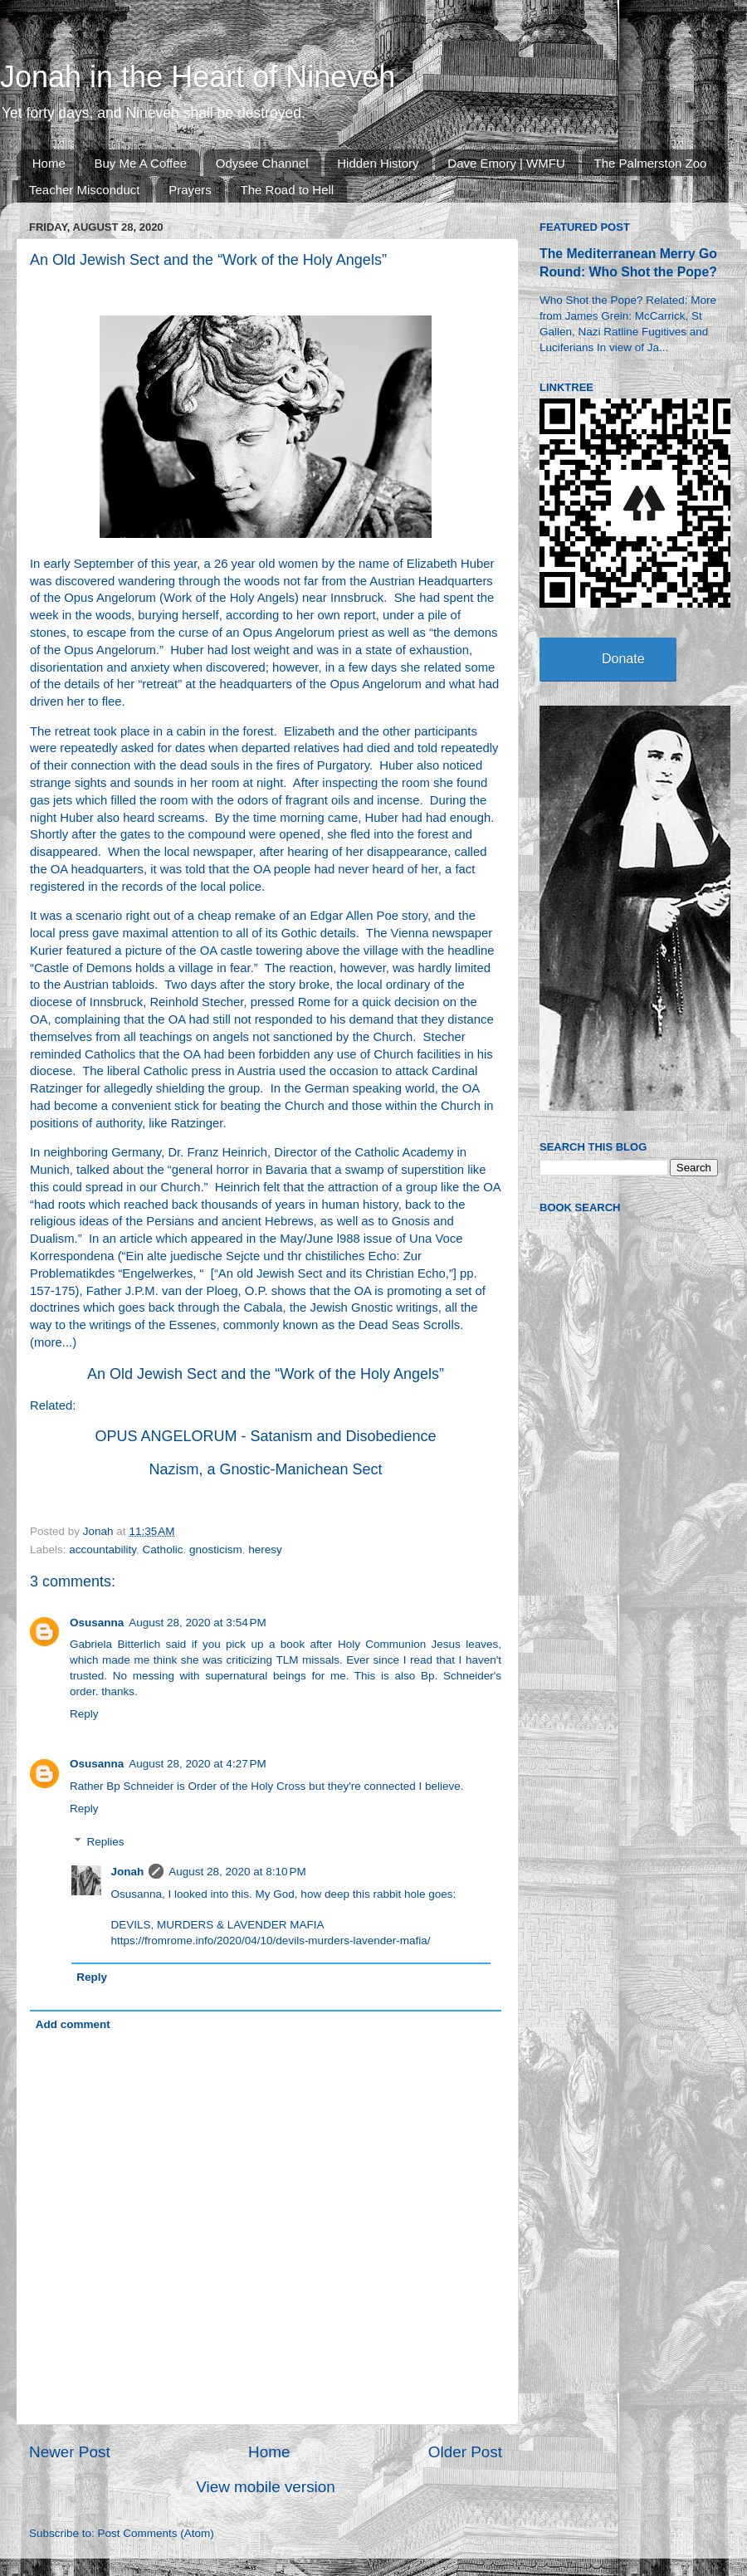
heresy (265, 1549)
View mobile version (265, 2486)
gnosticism (215, 1549)
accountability (102, 1549)
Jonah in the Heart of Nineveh (197, 77)
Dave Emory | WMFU (505, 163)
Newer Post (69, 2452)
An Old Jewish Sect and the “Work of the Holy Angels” (265, 1374)
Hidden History (377, 163)
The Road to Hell (287, 190)
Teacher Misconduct (84, 190)
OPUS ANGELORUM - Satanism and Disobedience (265, 1436)
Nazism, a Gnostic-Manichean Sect (265, 1469)
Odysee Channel (262, 163)
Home (49, 163)
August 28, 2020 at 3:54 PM (197, 1622)
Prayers (190, 190)
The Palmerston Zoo (650, 163)
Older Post (465, 2452)
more (48, 1342)
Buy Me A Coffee (141, 163)
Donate (623, 659)
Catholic (163, 1549)
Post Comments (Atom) (156, 2533)
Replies (105, 1841)
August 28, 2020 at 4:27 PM (197, 1763)
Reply (84, 1714)
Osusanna (97, 1622)
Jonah (127, 1871)
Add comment (73, 2024)
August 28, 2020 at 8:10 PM (237, 1871)
